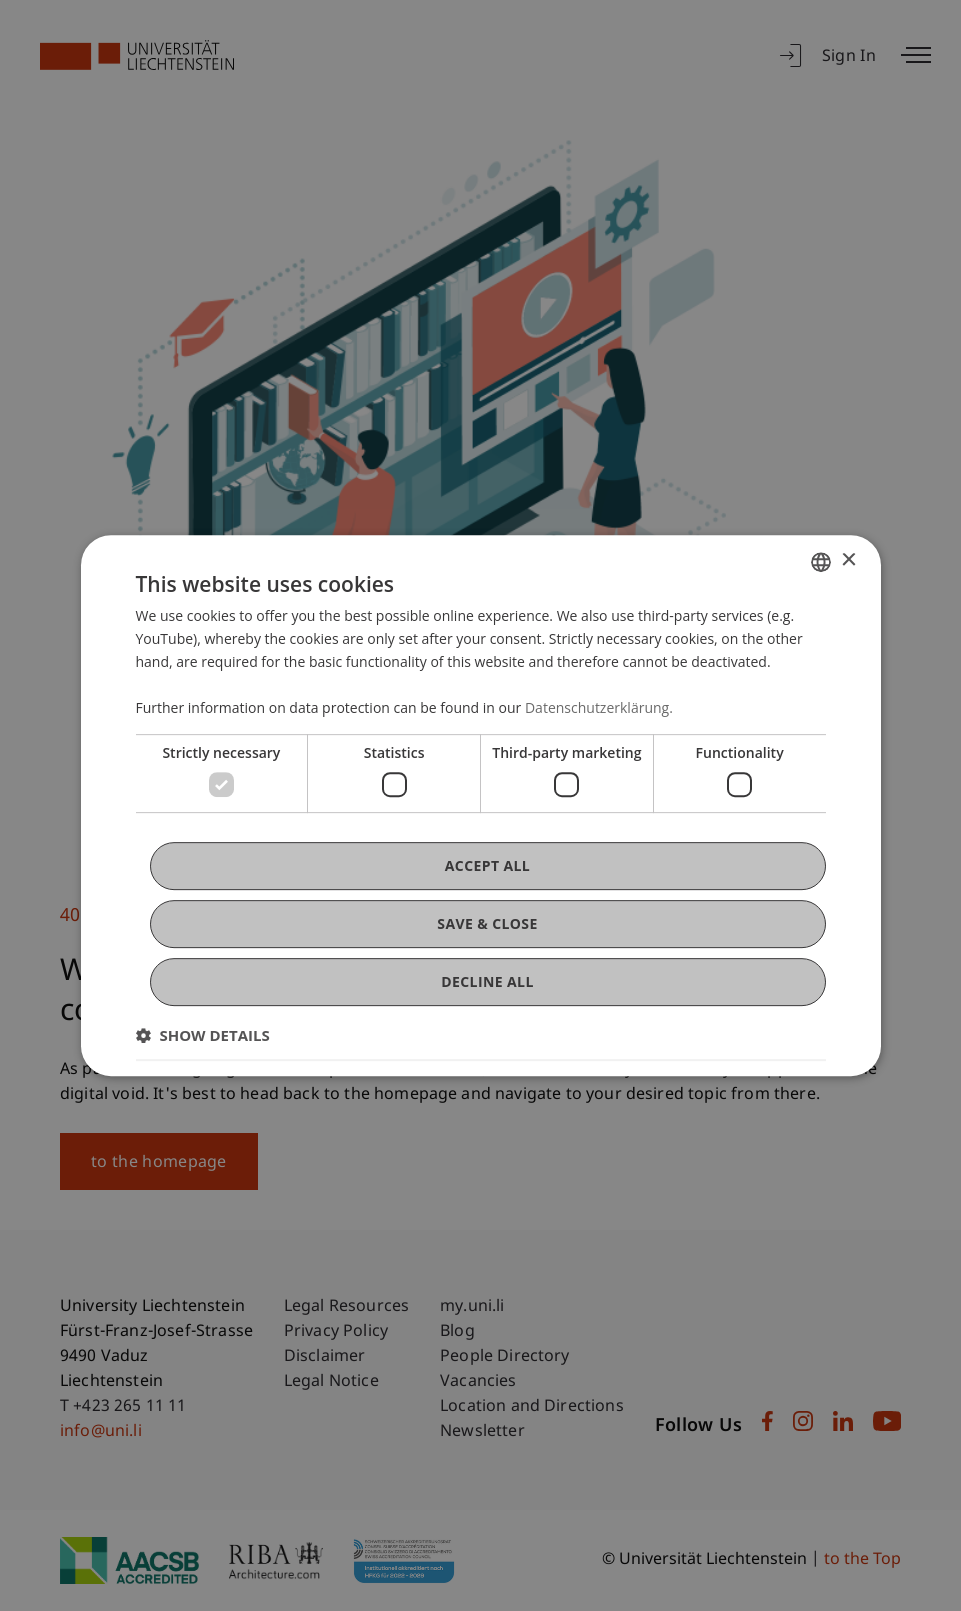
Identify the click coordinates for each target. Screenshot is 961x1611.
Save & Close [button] (487, 923)
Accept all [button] (487, 865)
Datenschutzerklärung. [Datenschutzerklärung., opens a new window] (599, 707)
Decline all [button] (487, 981)
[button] (203, 1035)
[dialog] (481, 806)
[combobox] (821, 562)
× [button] (848, 560)
